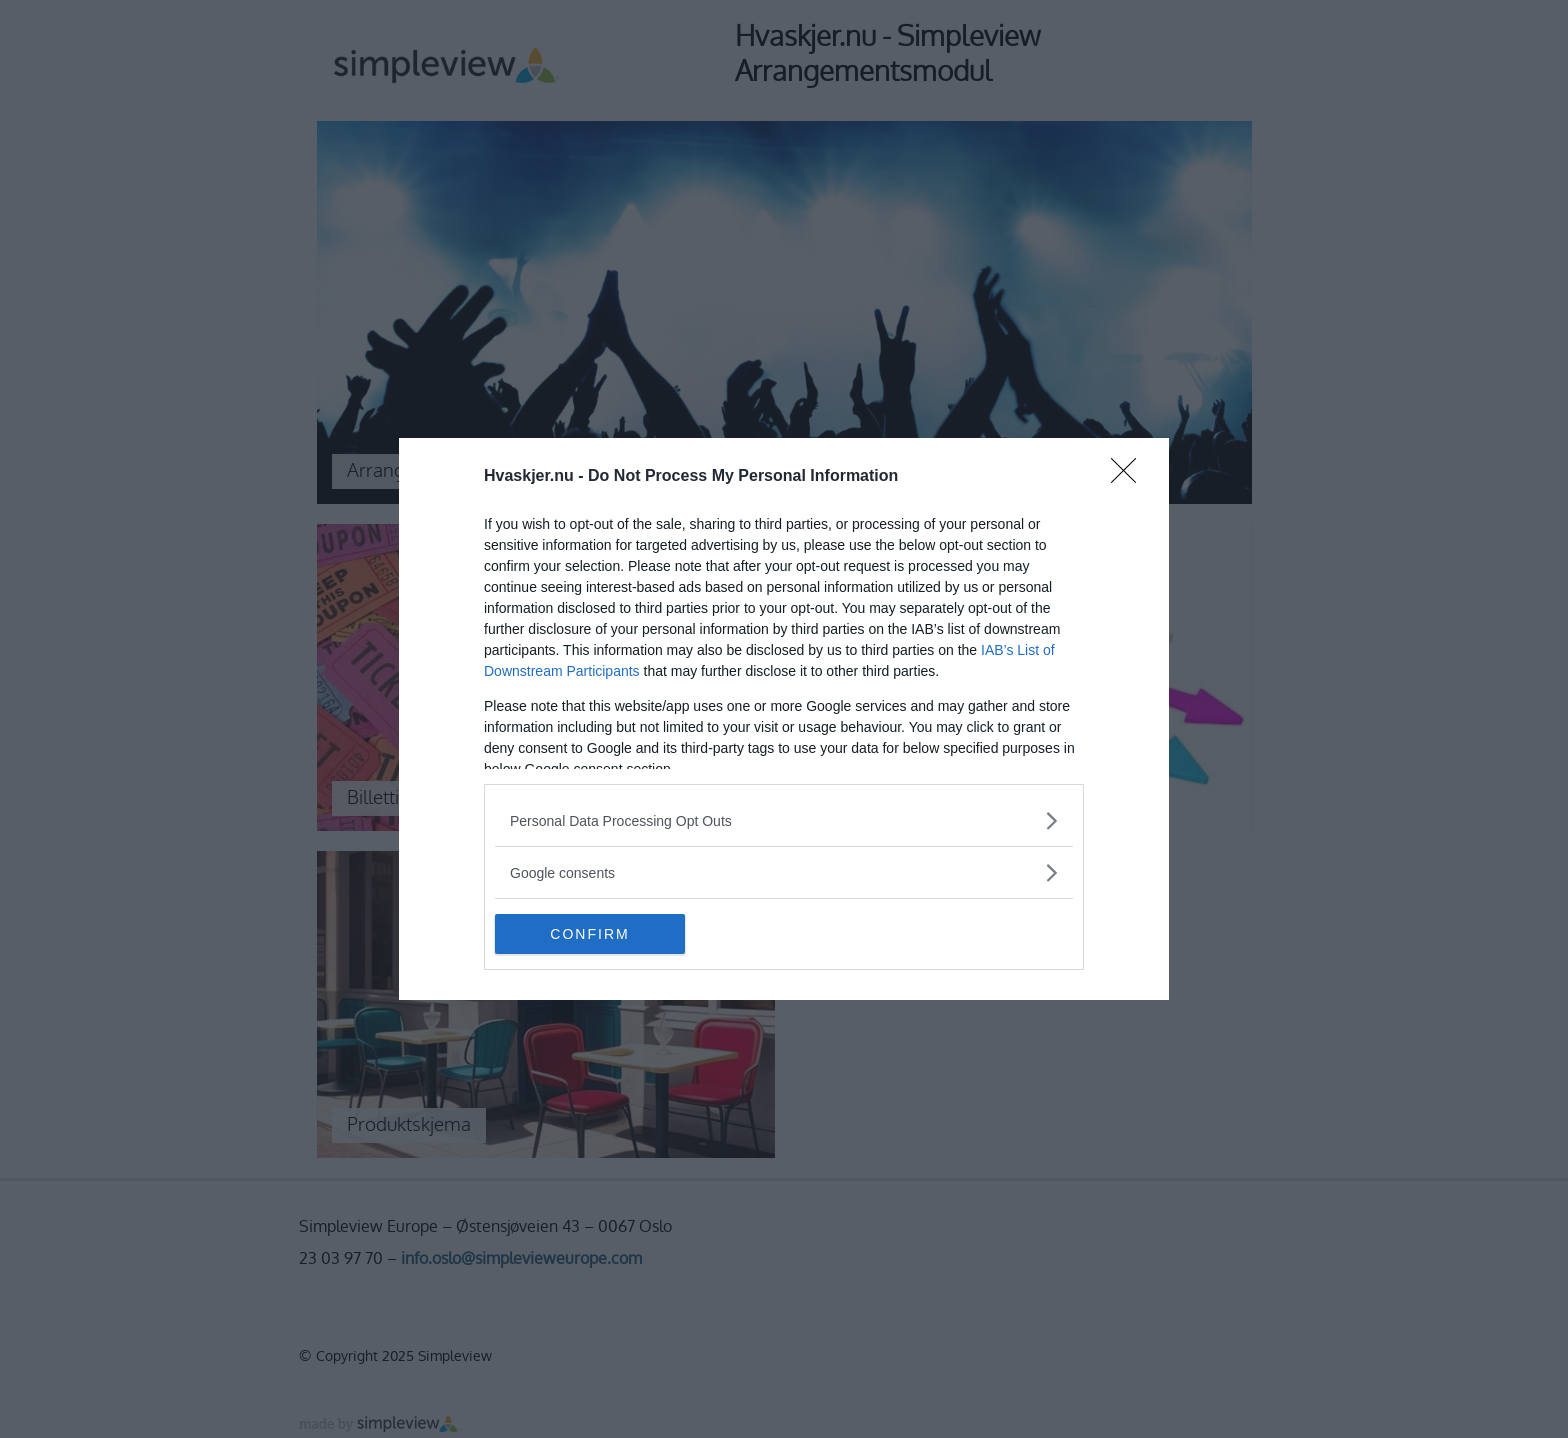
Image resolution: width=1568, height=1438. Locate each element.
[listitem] (784, 820)
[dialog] (784, 719)
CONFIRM (589, 934)
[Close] (1130, 477)
